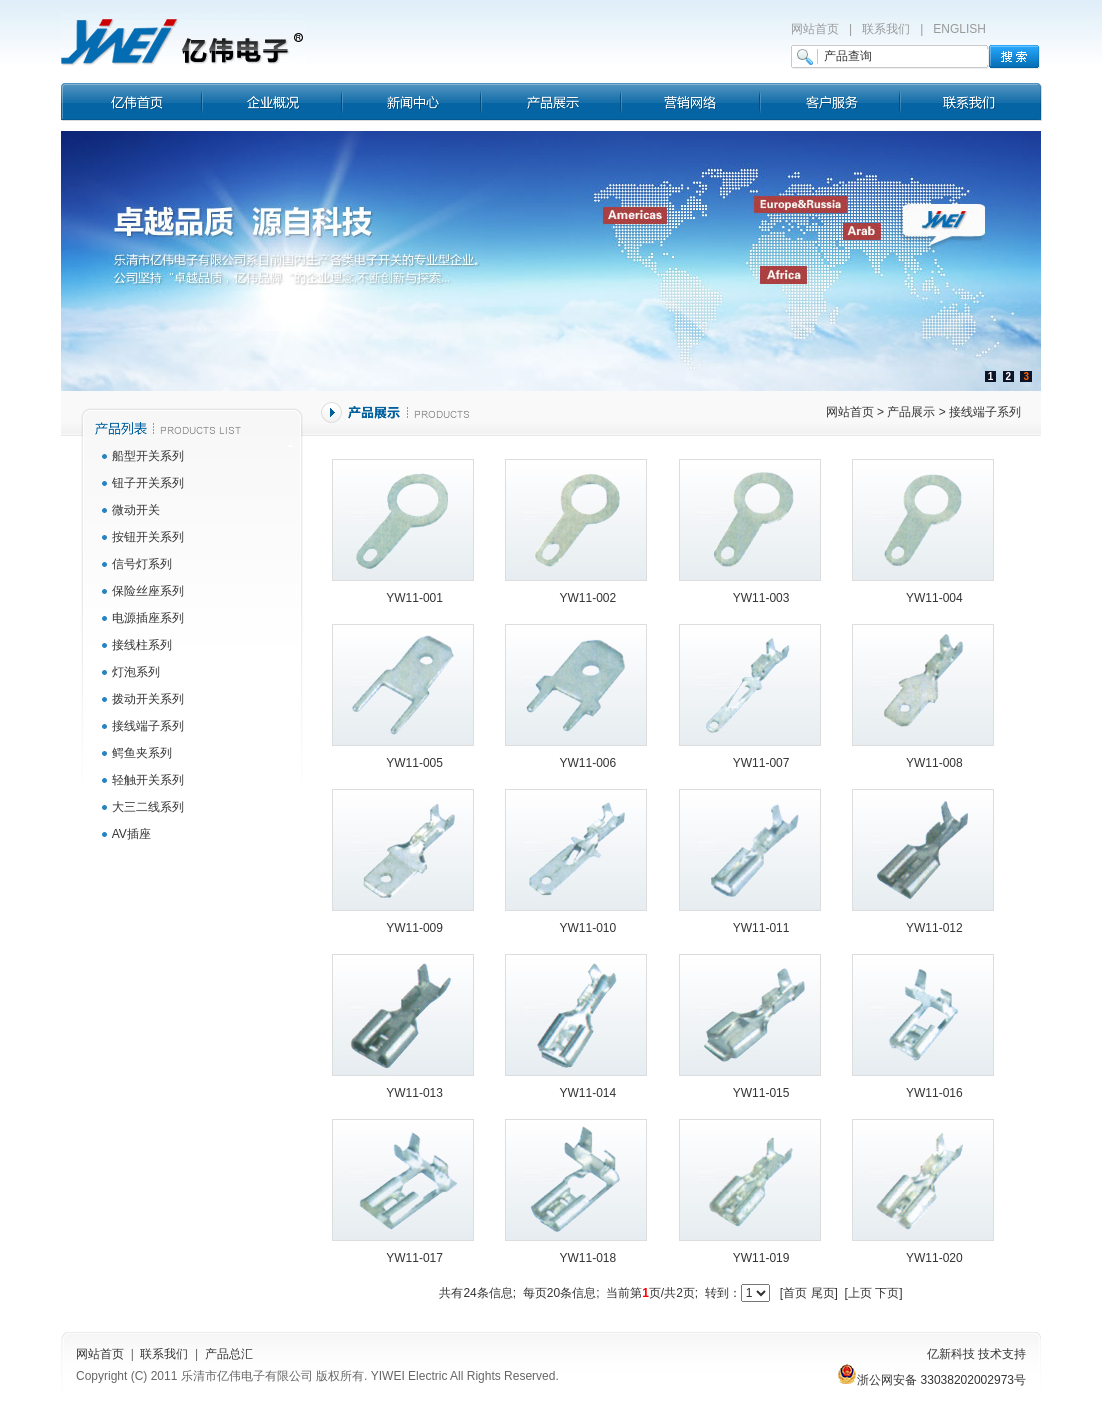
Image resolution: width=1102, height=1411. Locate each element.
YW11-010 (588, 928)
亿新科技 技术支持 (976, 1354)
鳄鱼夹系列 (142, 753)
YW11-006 (588, 763)
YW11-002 (588, 598)
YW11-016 (934, 1093)
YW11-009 (414, 928)
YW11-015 (761, 1093)
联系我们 (886, 29)
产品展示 (911, 412)
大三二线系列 (148, 807)
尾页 (823, 1293)
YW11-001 (414, 598)
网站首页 (815, 29)
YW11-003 (761, 598)
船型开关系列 (148, 456)
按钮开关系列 (148, 537)
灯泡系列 (136, 672)
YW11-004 (934, 598)
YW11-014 (588, 1093)
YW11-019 (761, 1258)
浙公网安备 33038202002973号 (931, 1380)
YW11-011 (761, 928)
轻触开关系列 (148, 780)
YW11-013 (414, 1093)
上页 (860, 1293)
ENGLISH (959, 29)
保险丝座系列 (148, 591)
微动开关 (136, 510)
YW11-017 (414, 1258)
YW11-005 (414, 763)
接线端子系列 (148, 726)
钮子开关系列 (148, 483)
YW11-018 (588, 1258)
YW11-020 (934, 1258)
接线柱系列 (142, 645)
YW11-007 (761, 763)
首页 (795, 1293)
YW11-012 (934, 928)
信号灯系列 (142, 564)
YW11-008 (934, 763)
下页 (887, 1293)
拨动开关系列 (148, 699)
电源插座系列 (148, 618)
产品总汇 (229, 1354)
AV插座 (131, 834)
